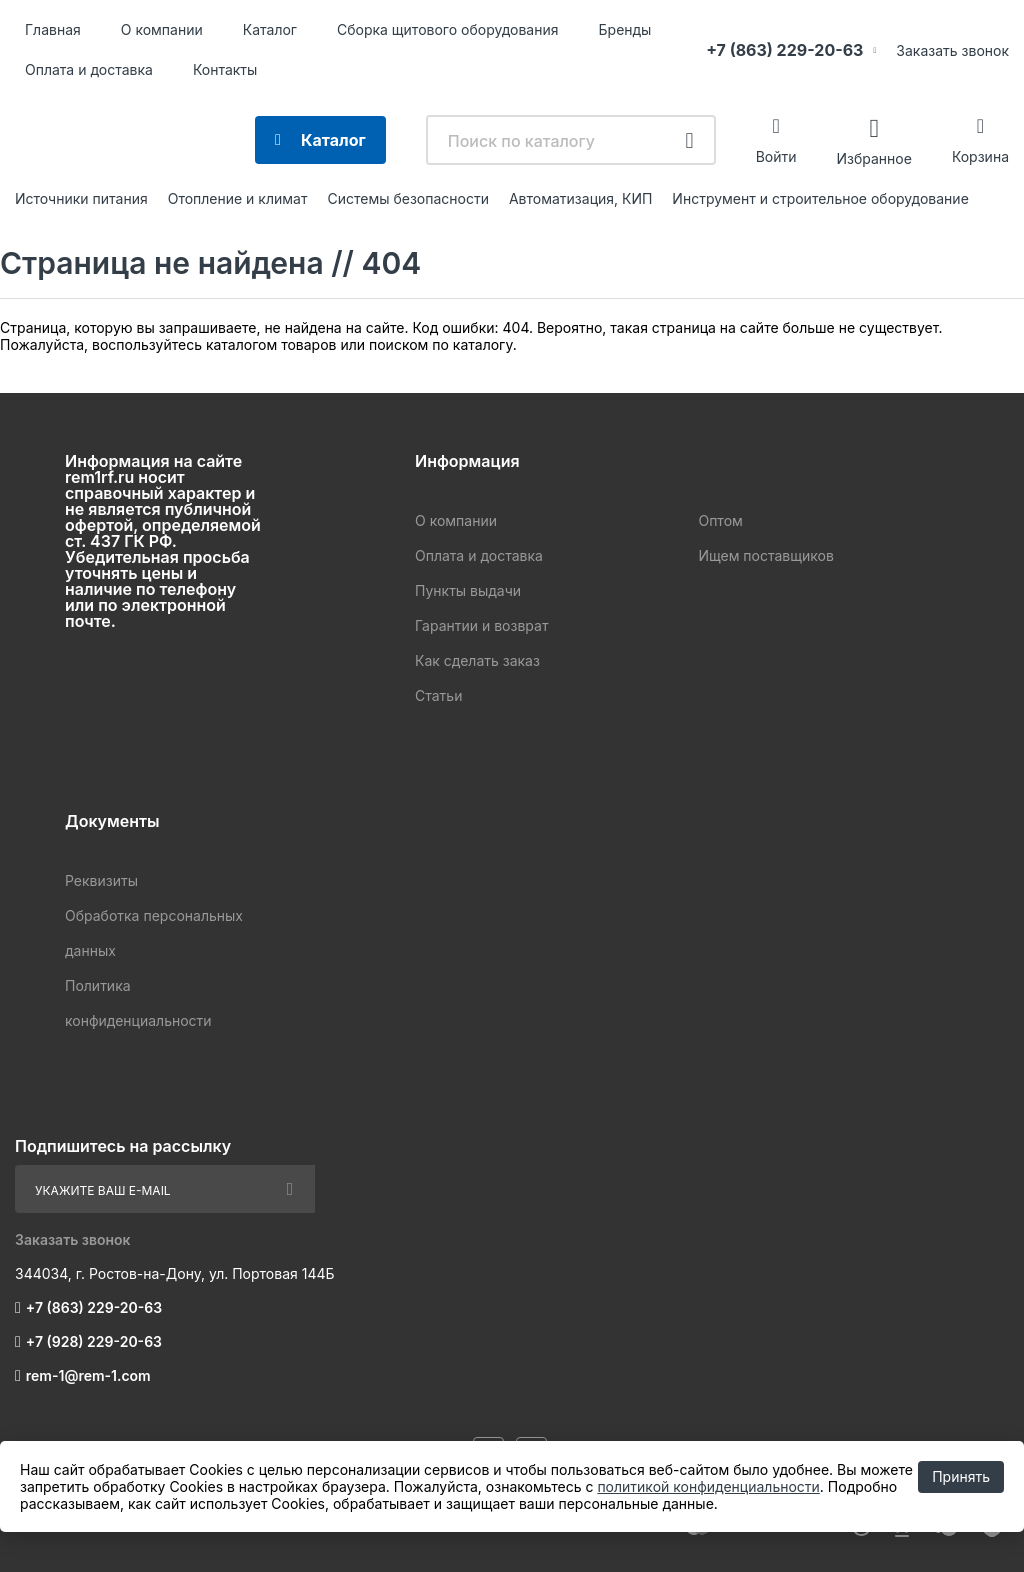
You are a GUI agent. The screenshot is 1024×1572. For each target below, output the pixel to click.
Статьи (438, 695)
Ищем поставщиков (765, 555)
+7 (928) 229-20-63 (94, 1341)
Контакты (225, 69)
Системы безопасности (408, 198)
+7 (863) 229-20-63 (784, 50)
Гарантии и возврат (481, 625)
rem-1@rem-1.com (88, 1375)
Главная (53, 29)
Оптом (720, 520)
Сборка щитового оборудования (448, 29)
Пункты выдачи (468, 590)
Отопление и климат (238, 198)
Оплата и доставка (89, 69)
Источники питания (81, 198)
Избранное (873, 157)
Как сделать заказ (477, 660)
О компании (162, 29)
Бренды (625, 29)
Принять (961, 1476)
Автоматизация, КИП (580, 198)
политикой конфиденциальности (708, 1486)
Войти (776, 156)
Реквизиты (101, 880)
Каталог (270, 29)
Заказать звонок (952, 50)
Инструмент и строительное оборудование (820, 198)
